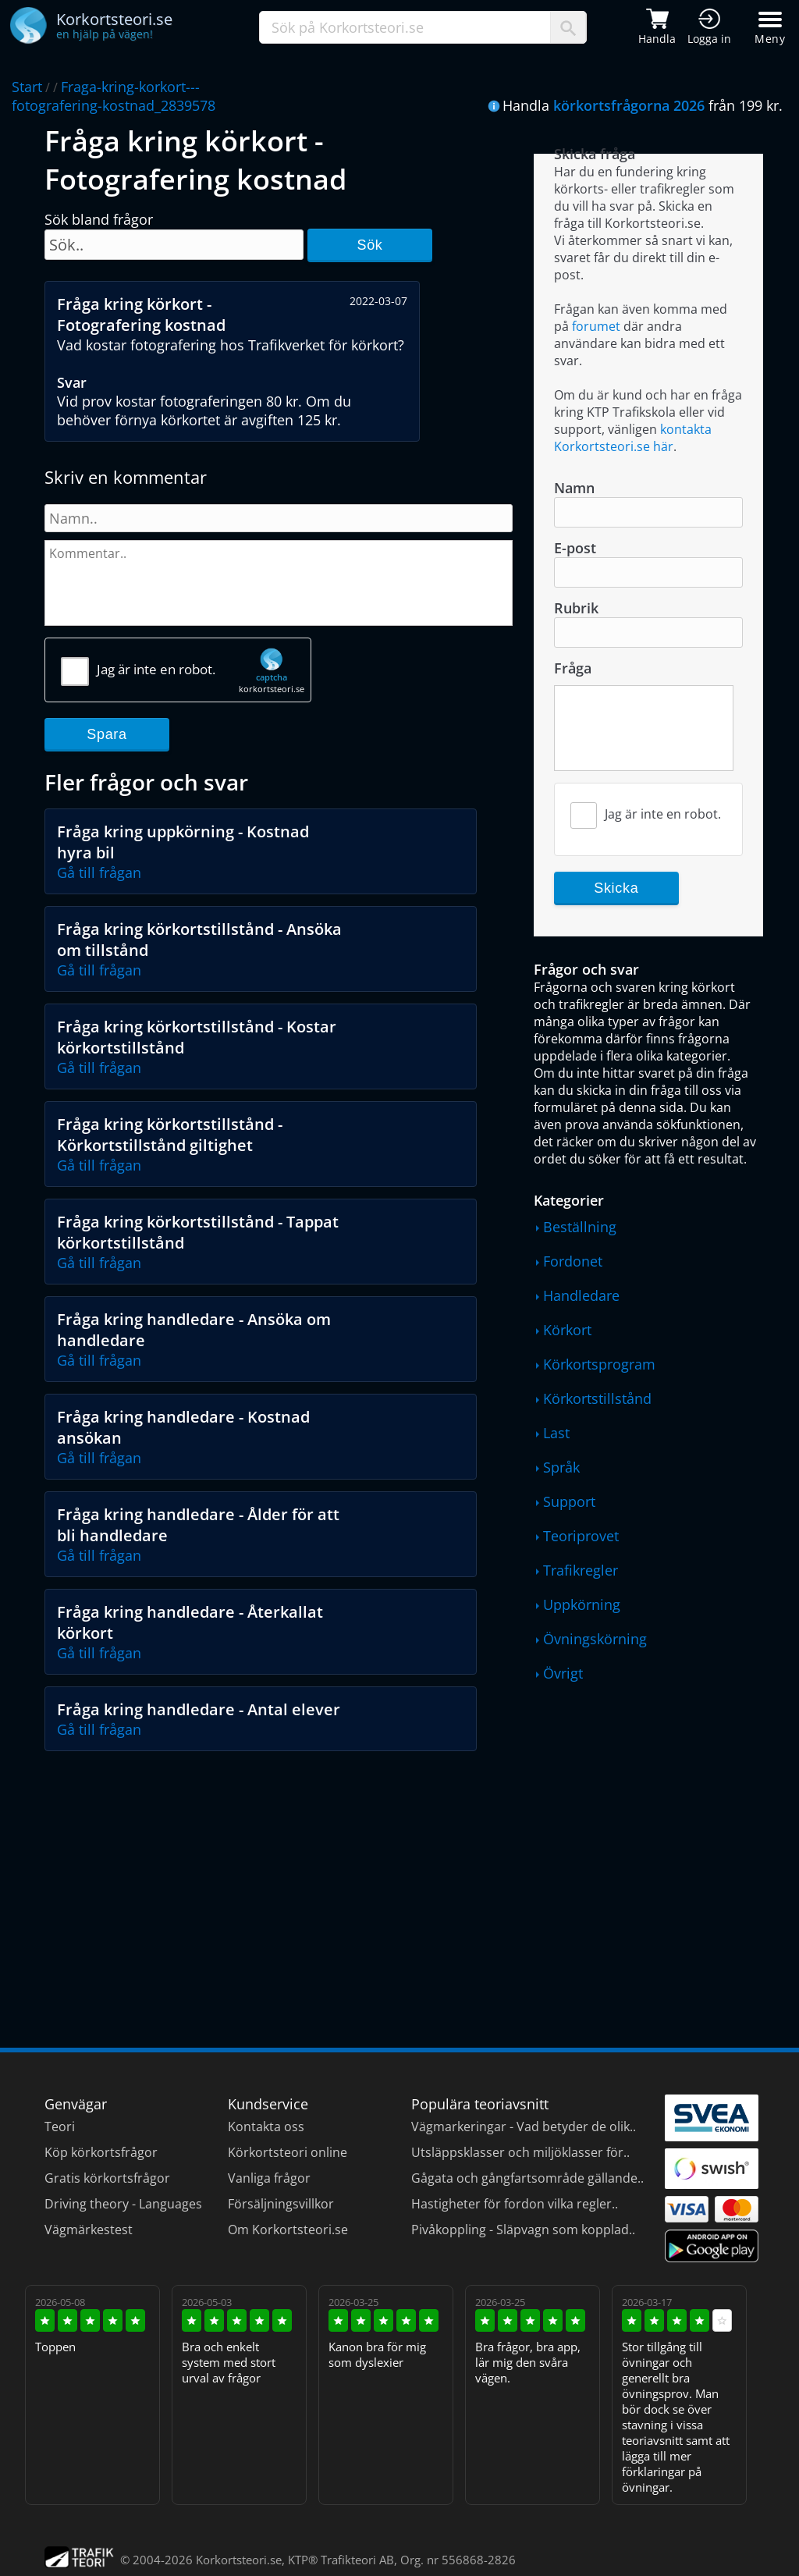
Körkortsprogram (599, 1364)
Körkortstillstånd (597, 1398)
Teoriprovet (581, 1535)
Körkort (567, 1329)
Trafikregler (580, 1570)
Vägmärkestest (88, 2229)
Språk (561, 1467)
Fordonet (572, 1261)
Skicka (616, 888)
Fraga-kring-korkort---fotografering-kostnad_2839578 (113, 96)
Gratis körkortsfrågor (107, 2178)
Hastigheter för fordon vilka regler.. (514, 2203)
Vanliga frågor (269, 2178)
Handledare (581, 1295)
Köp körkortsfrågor (101, 2152)
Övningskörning (595, 1638)
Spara (107, 734)
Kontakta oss (266, 2126)
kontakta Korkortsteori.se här (633, 438)
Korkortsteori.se (239, 2559)
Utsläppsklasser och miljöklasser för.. (520, 2152)
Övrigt (563, 1673)
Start (27, 86)
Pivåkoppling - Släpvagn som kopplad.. (523, 2229)
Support (569, 1501)
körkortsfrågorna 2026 (629, 105)
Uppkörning (581, 1604)
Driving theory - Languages (123, 2203)
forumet (596, 326)
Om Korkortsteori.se (288, 2229)
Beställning (579, 1226)
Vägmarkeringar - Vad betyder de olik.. (523, 2126)
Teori (59, 2126)
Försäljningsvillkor (281, 2203)
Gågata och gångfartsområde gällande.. (527, 2178)
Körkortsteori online (287, 2152)
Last (556, 1432)
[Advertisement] (279, 1876)
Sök (369, 245)
